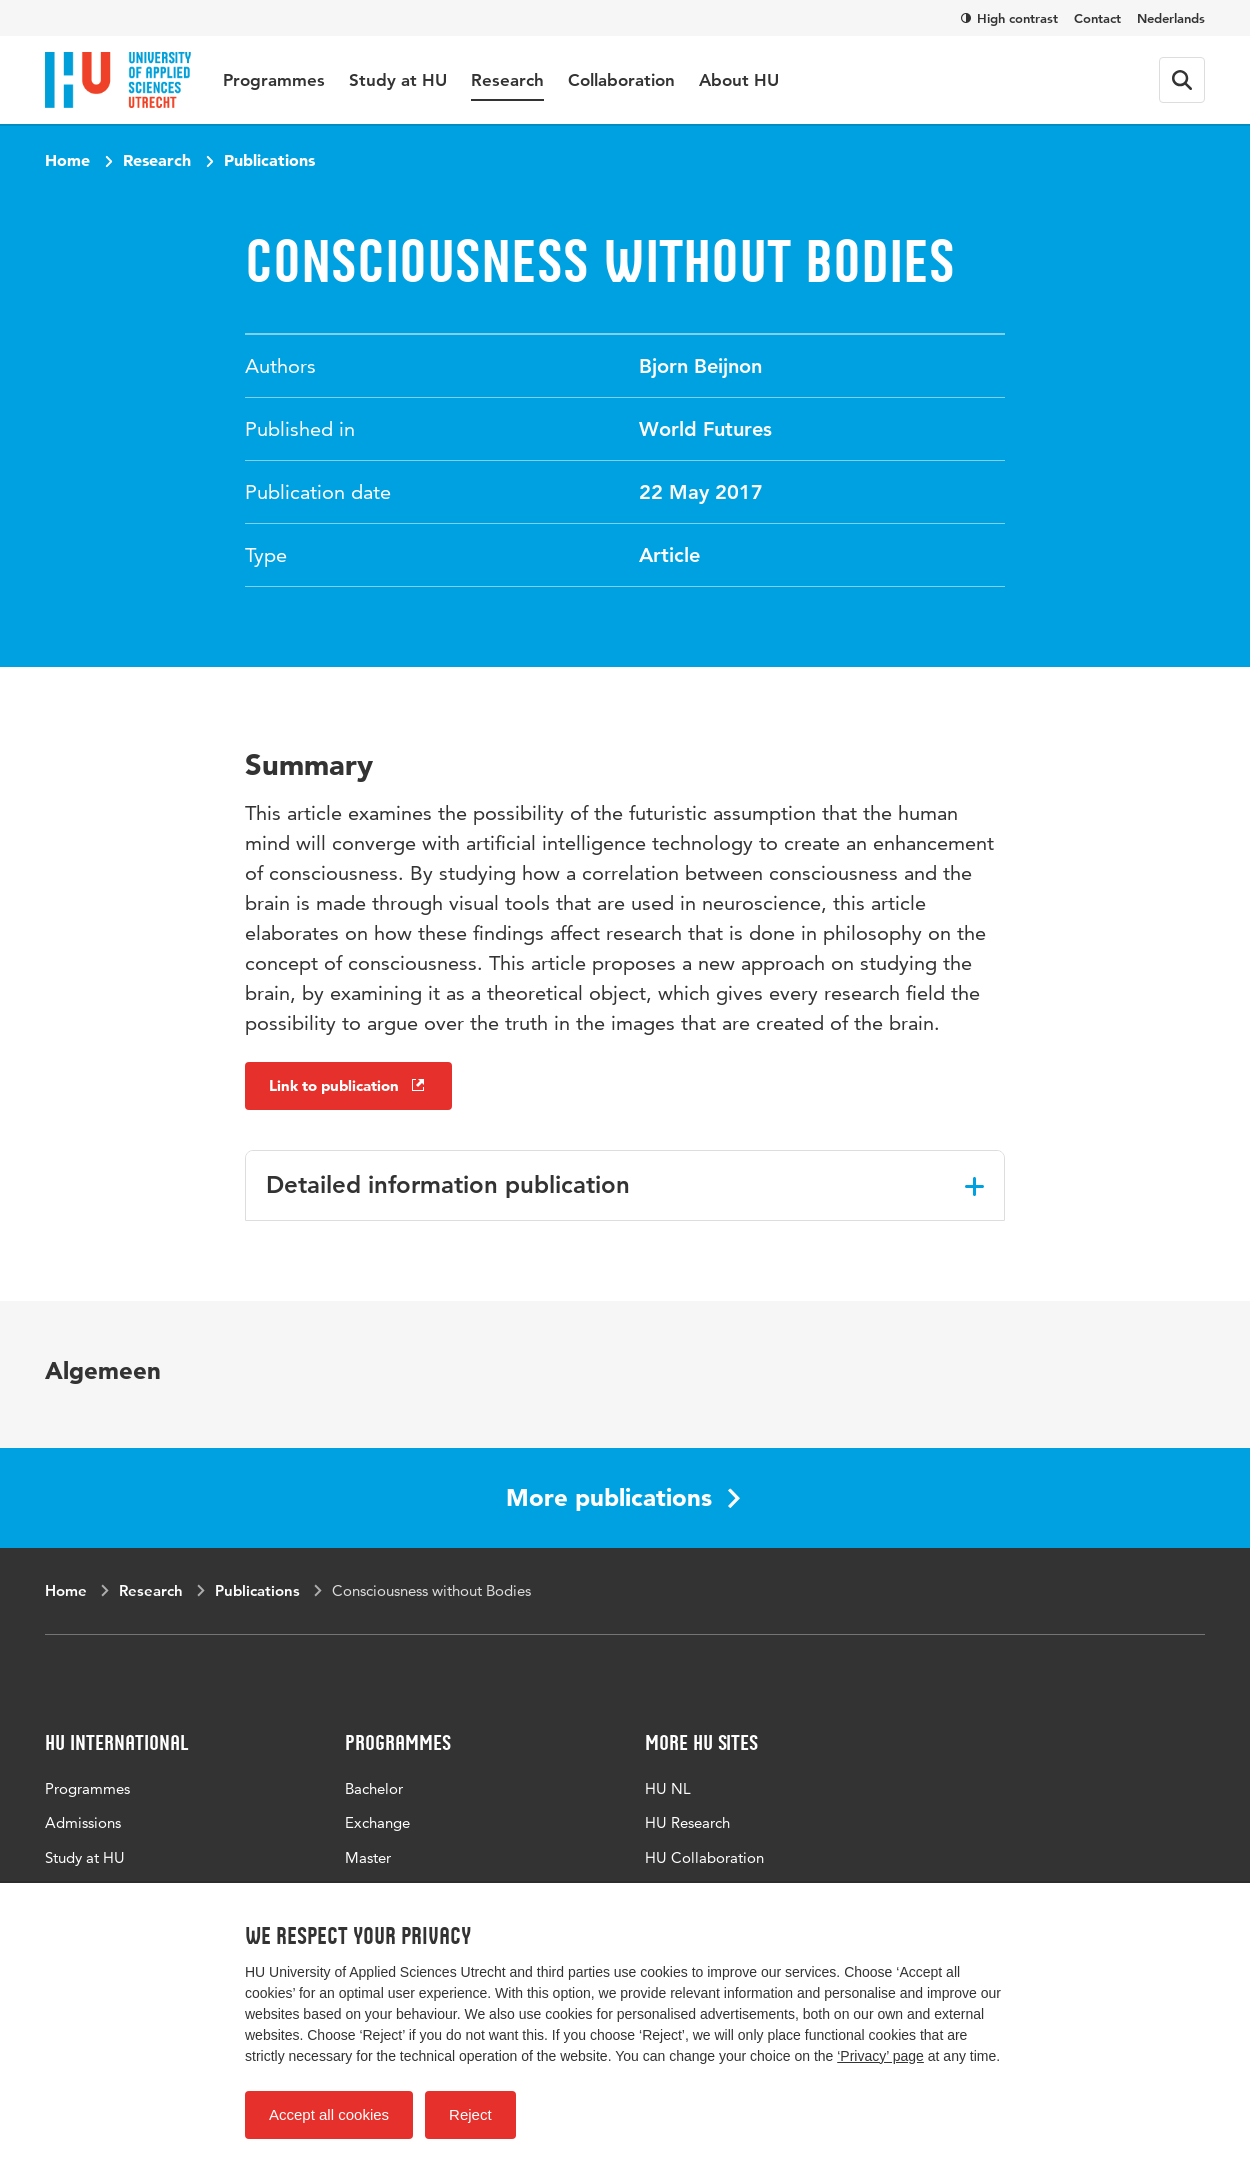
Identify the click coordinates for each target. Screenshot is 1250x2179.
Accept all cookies (329, 2114)
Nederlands (1171, 18)
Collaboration (621, 80)
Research (507, 80)
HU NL (668, 1788)
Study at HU (398, 80)
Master (368, 1857)
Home (67, 160)
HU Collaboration (704, 1857)
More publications (623, 1497)
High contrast (1009, 18)
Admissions (83, 1822)
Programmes (274, 80)
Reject (470, 2114)
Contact (1097, 18)
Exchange (377, 1822)
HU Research (687, 1822)
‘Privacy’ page (880, 2056)
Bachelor (374, 1788)
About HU (739, 80)
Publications (269, 160)
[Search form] (1182, 80)
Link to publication (348, 1085)
